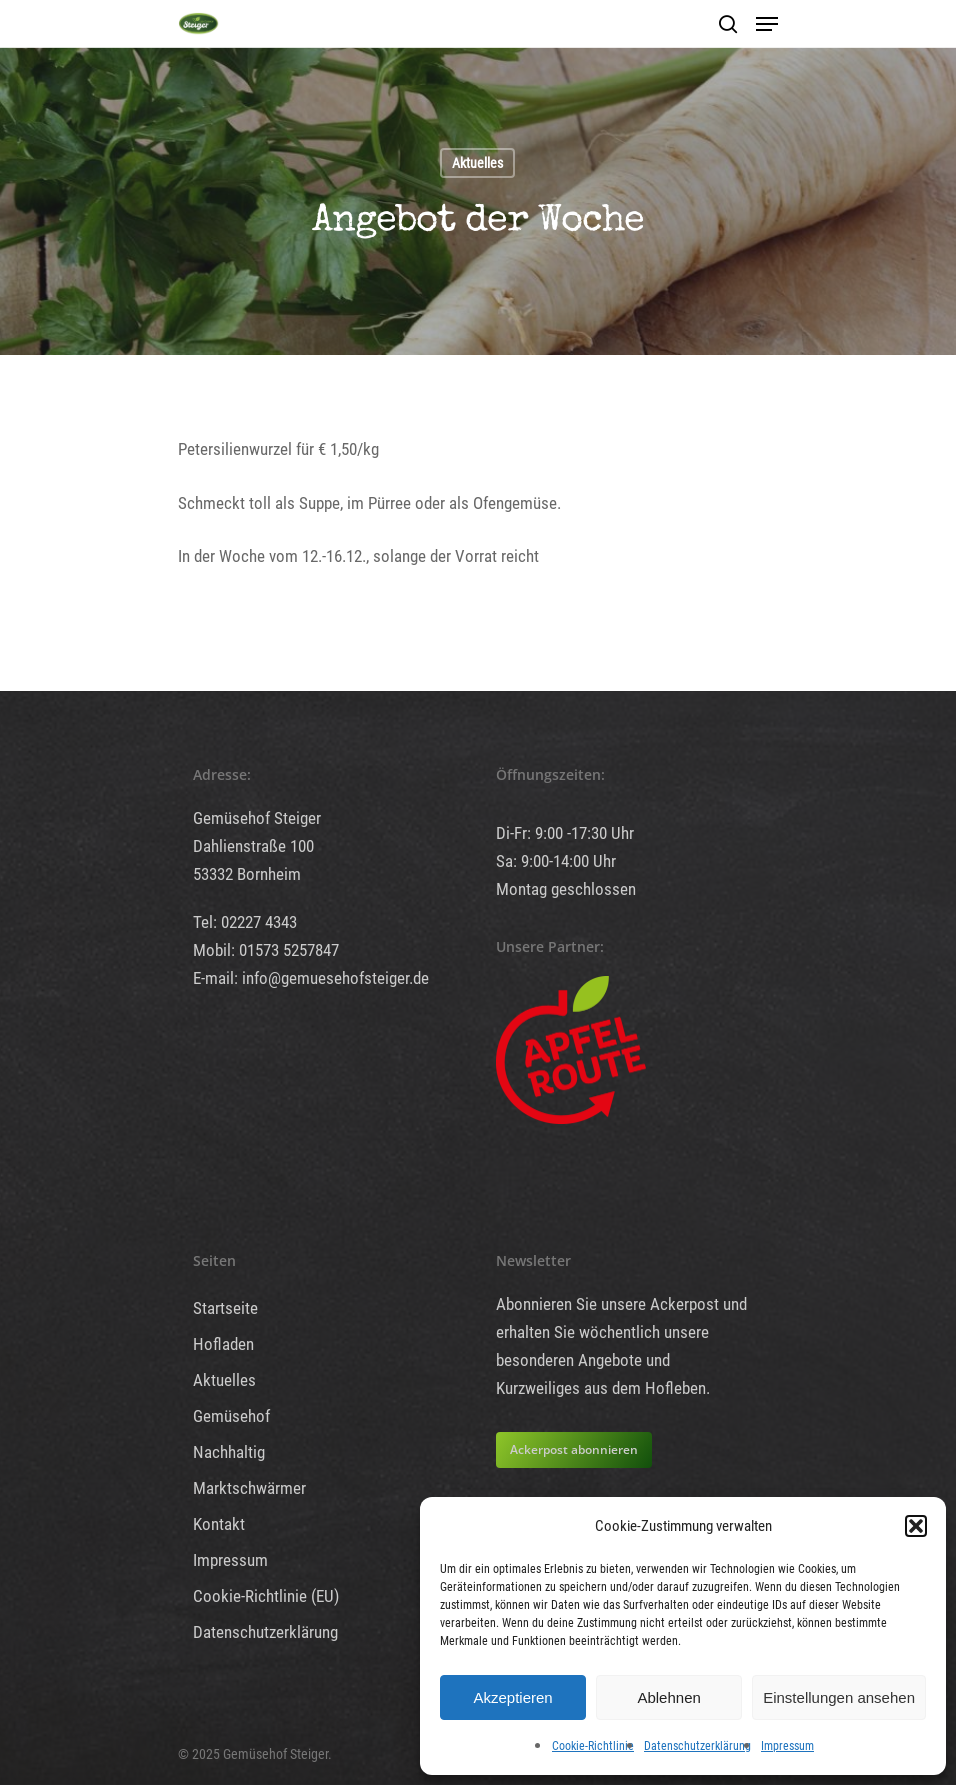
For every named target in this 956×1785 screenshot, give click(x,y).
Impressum (787, 1746)
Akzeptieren (512, 1697)
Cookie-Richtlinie (593, 1746)
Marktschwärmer (249, 1488)
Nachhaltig (229, 1452)
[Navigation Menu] (767, 24)
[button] (916, 1526)
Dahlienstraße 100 (253, 846)
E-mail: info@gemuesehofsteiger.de (311, 978)
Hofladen (223, 1344)
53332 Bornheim (247, 874)
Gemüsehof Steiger (257, 818)
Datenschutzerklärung (697, 1746)
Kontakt (219, 1524)
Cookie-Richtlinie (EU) (266, 1596)
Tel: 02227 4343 (245, 922)
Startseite (225, 1308)
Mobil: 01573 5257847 (266, 950)
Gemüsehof (231, 1416)
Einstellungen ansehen (839, 1697)
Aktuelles (477, 163)
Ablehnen (668, 1697)
